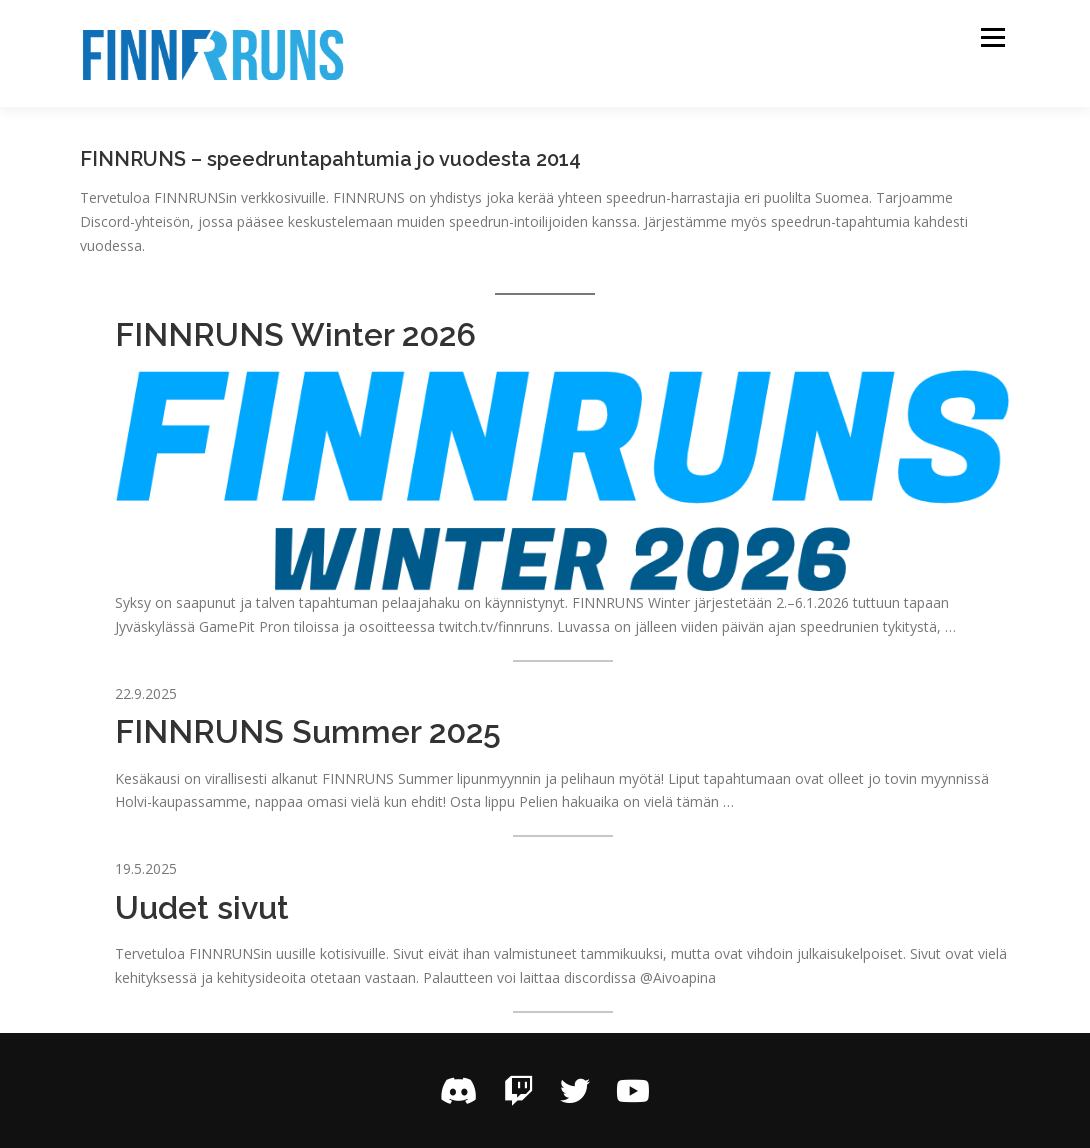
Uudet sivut (202, 907)
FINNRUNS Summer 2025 (308, 731)
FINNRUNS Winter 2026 (295, 334)
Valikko (992, 37)
